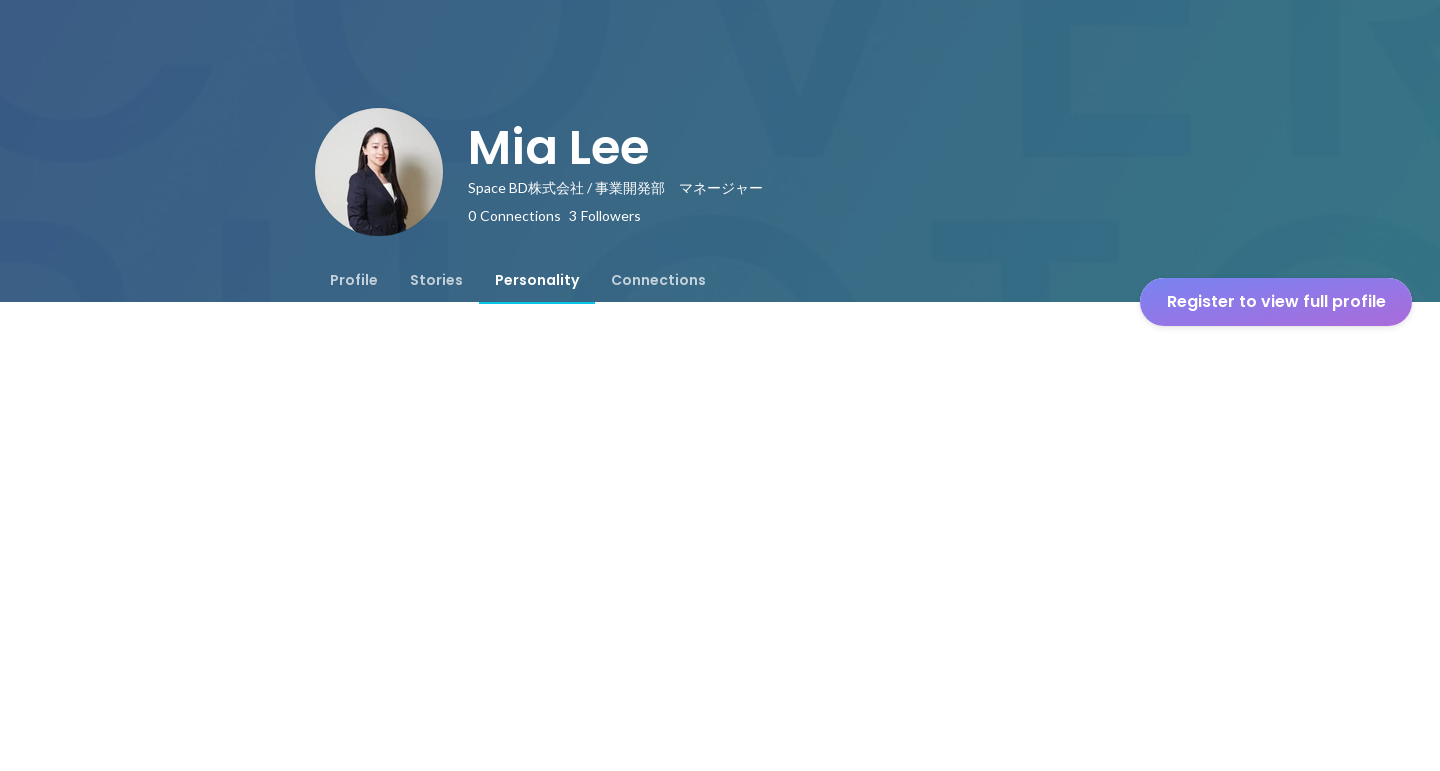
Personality (537, 280)
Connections (658, 280)
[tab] (354, 280)
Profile (354, 280)
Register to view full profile (1276, 301)
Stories (436, 280)
